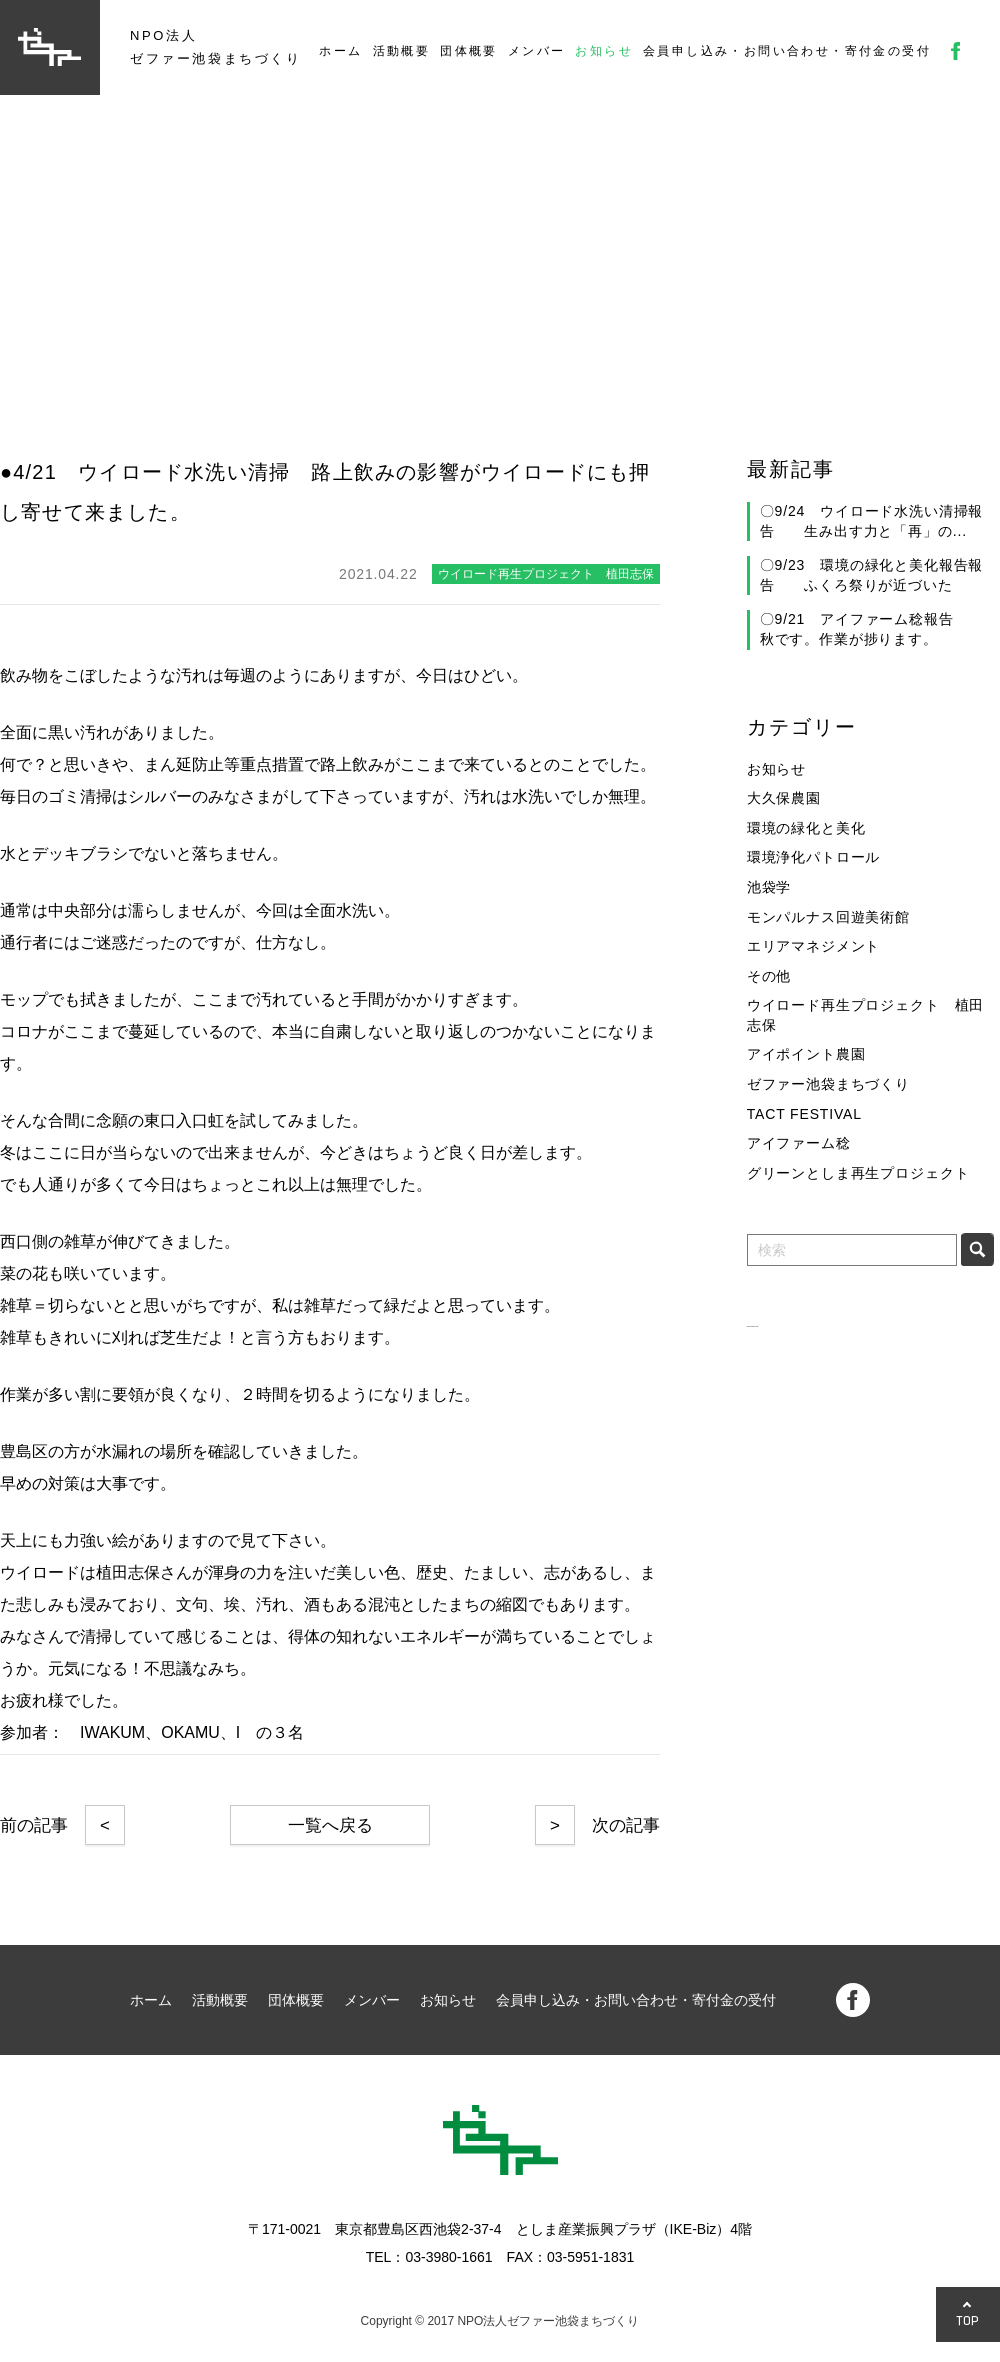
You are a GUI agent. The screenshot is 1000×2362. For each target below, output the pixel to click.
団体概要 (469, 51)
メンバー (537, 51)
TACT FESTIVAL (804, 1114)
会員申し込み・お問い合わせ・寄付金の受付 (787, 51)
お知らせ (604, 51)
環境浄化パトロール (814, 857)
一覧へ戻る (330, 1825)
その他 (769, 976)
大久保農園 (784, 798)
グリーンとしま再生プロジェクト (858, 1173)
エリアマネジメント (814, 946)
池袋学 (769, 887)
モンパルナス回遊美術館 (828, 917)
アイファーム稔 (799, 1143)
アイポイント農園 (806, 1054)
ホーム (340, 51)
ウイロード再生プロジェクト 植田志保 (865, 1015)
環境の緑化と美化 (806, 828)
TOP (968, 2320)
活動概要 (402, 51)
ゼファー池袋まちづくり (828, 1084)
